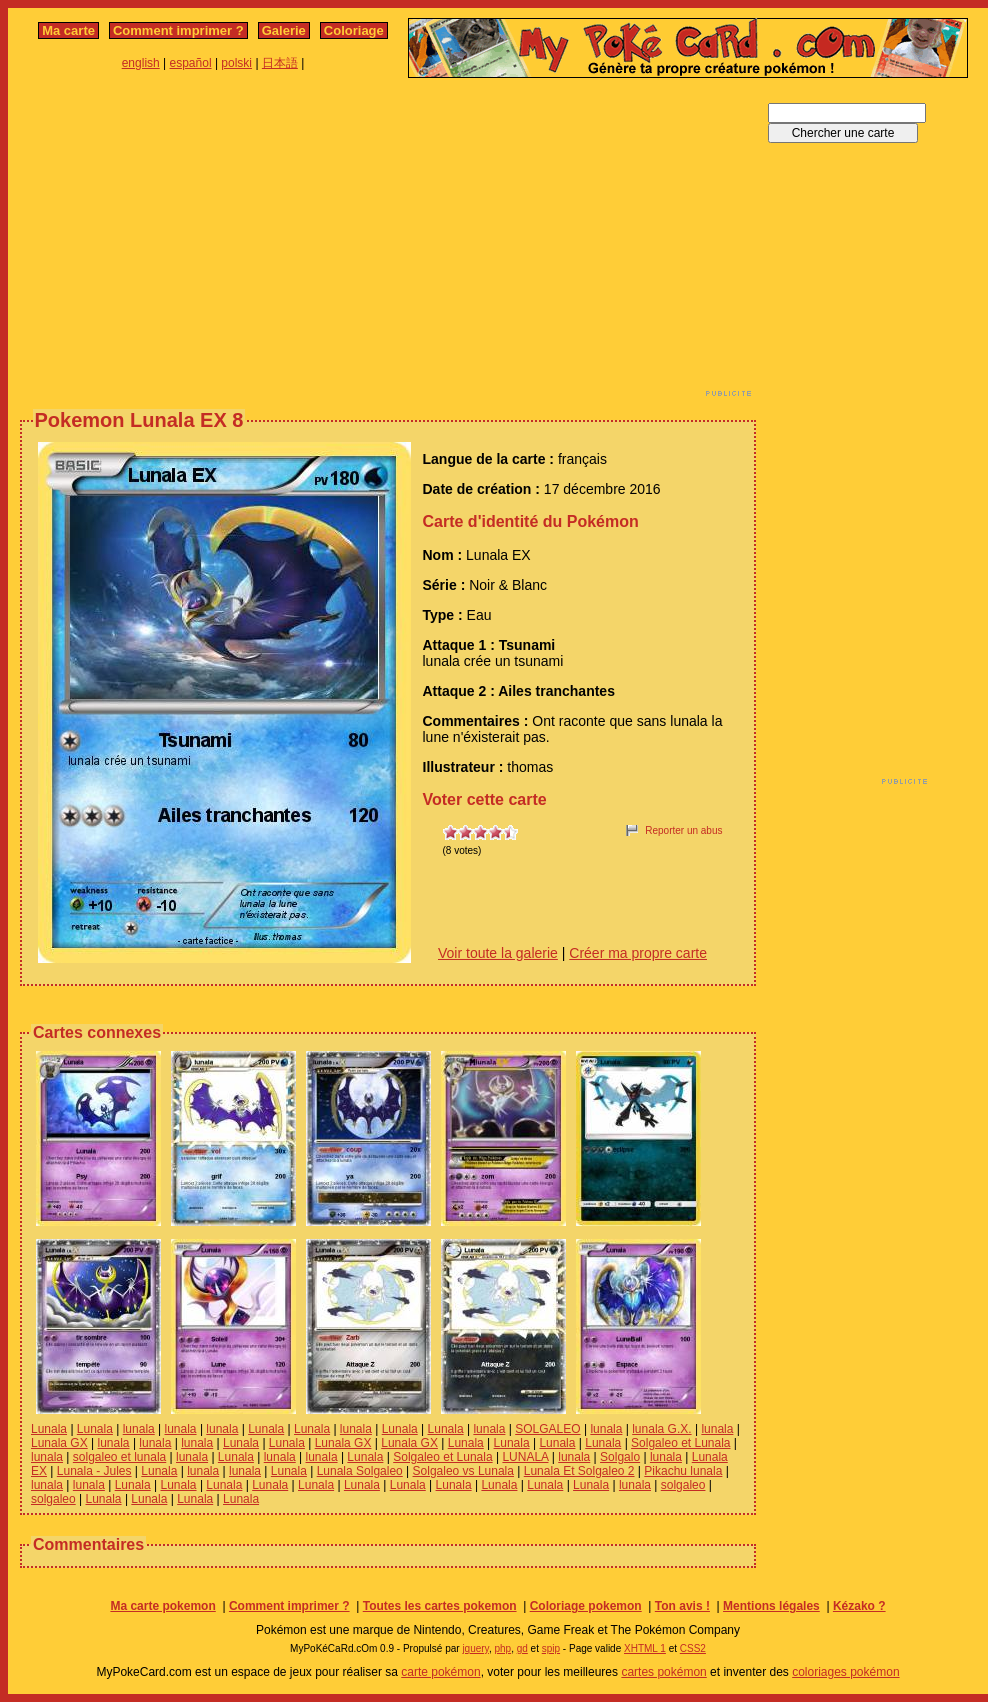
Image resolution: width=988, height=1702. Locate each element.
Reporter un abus (683, 830)
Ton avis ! (682, 1606)
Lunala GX (59, 1443)
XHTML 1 (645, 1648)
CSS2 (693, 1648)
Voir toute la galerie (498, 953)
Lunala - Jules (94, 1471)
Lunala (49, 1429)
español (191, 63)
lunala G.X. (661, 1429)
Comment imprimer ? (178, 30)
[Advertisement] (296, 243)
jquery (475, 1648)
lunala (139, 1429)
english (141, 63)
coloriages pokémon (845, 1672)
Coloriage (354, 30)
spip (551, 1648)
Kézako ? (859, 1606)
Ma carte (68, 30)
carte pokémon (440, 1672)
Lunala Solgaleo (360, 1471)
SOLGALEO (547, 1429)
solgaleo (683, 1485)
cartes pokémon (663, 1672)
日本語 (280, 63)
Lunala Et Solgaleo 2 (579, 1471)
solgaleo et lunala (119, 1457)
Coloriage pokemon (586, 1606)
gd (522, 1648)
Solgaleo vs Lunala (463, 1471)
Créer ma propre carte (638, 953)
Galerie (284, 30)
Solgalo (620, 1457)
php (502, 1648)
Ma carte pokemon (162, 1606)
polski (236, 63)
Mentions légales (771, 1606)
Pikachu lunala (683, 1471)
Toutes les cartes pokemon (440, 1606)
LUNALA (525, 1457)
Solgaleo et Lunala (680, 1443)
